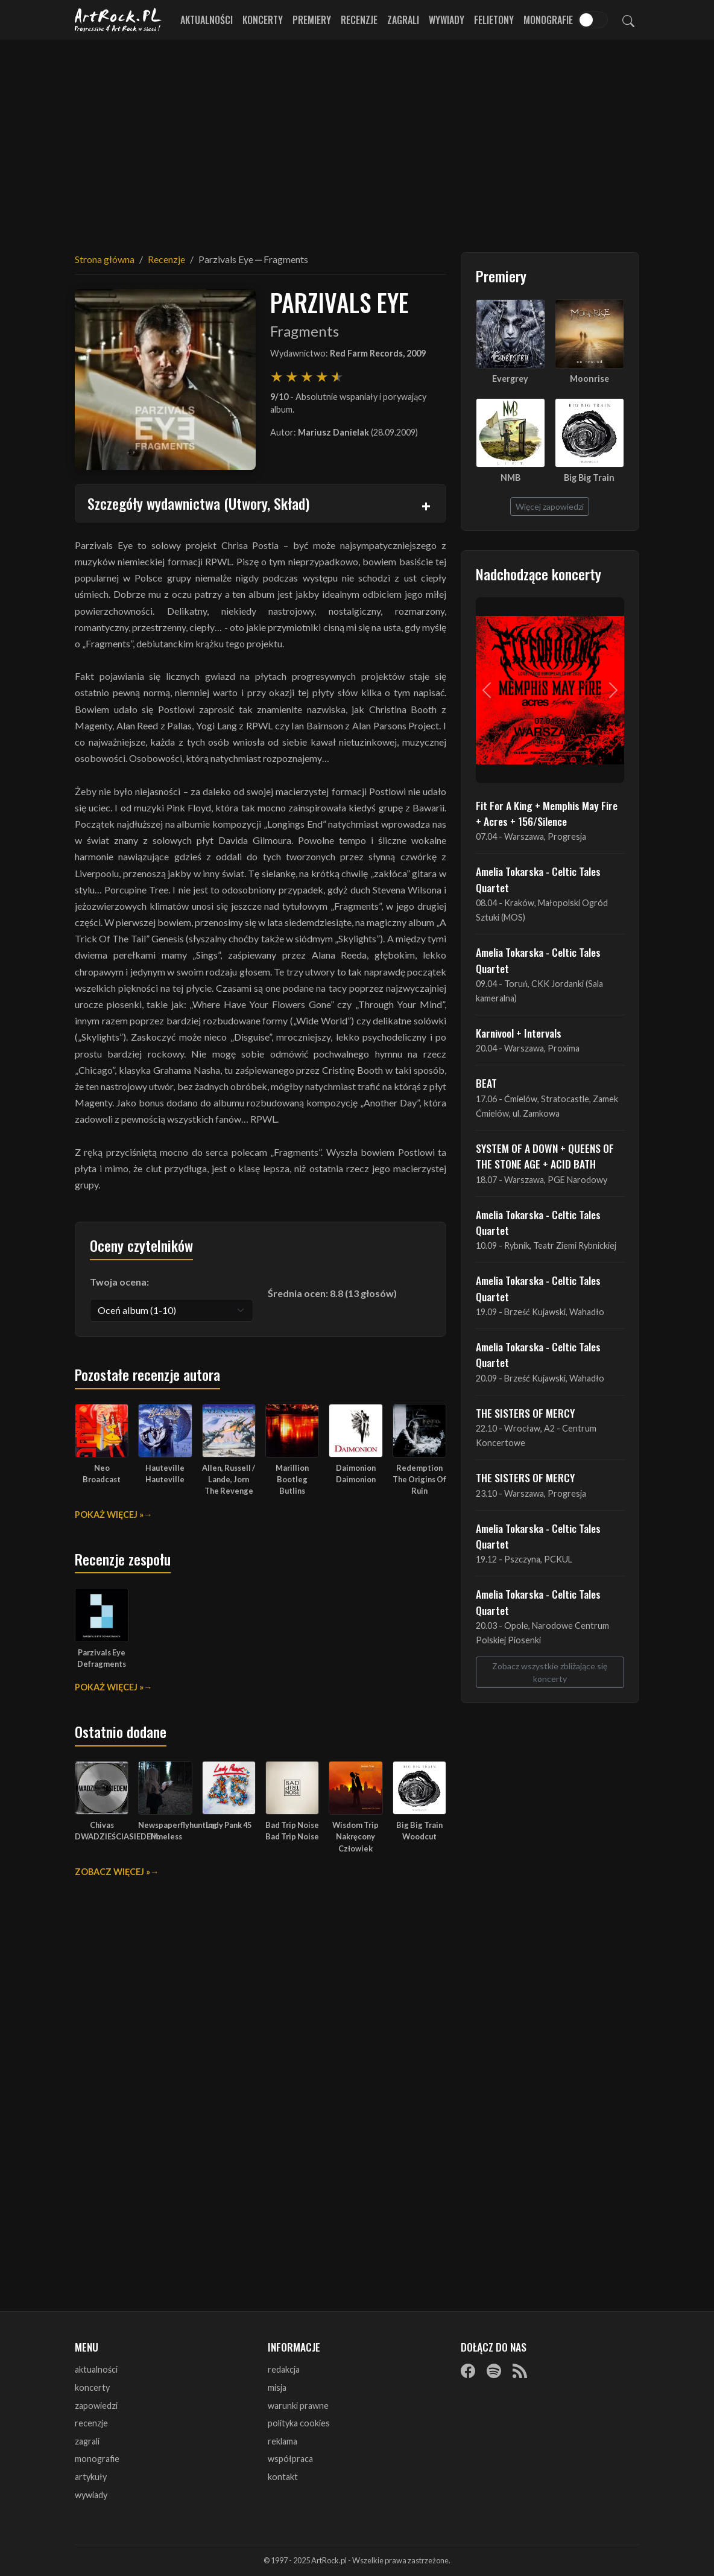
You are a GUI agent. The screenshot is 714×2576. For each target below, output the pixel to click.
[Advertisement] (357, 138)
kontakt (283, 2477)
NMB (510, 477)
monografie (97, 2459)
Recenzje (359, 20)
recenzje (91, 2423)
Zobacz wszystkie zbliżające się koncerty (549, 1672)
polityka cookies (299, 2423)
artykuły (91, 2477)
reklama (282, 2441)
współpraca (290, 2459)
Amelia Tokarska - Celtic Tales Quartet (538, 879)
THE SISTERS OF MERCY (525, 1413)
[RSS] (520, 2370)
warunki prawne (298, 2405)
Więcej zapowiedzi (550, 506)
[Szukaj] (628, 20)
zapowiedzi (96, 2405)
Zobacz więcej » (112, 1872)
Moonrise (589, 378)
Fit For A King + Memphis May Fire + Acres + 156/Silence (547, 813)
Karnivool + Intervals (518, 1033)
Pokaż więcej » (109, 1514)
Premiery (311, 20)
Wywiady (446, 20)
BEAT (486, 1083)
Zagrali (403, 20)
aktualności (96, 2369)
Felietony (494, 20)
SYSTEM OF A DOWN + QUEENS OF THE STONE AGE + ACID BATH (545, 1156)
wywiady (91, 2495)
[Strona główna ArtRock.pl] (118, 20)
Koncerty (262, 20)
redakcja (284, 2369)
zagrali (87, 2441)
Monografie (548, 20)
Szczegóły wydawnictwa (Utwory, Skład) (198, 503)
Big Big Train (589, 477)
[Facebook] (468, 2370)
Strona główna (104, 259)
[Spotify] (494, 2370)
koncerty (92, 2387)
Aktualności (206, 20)
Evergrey (510, 378)
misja (277, 2387)
